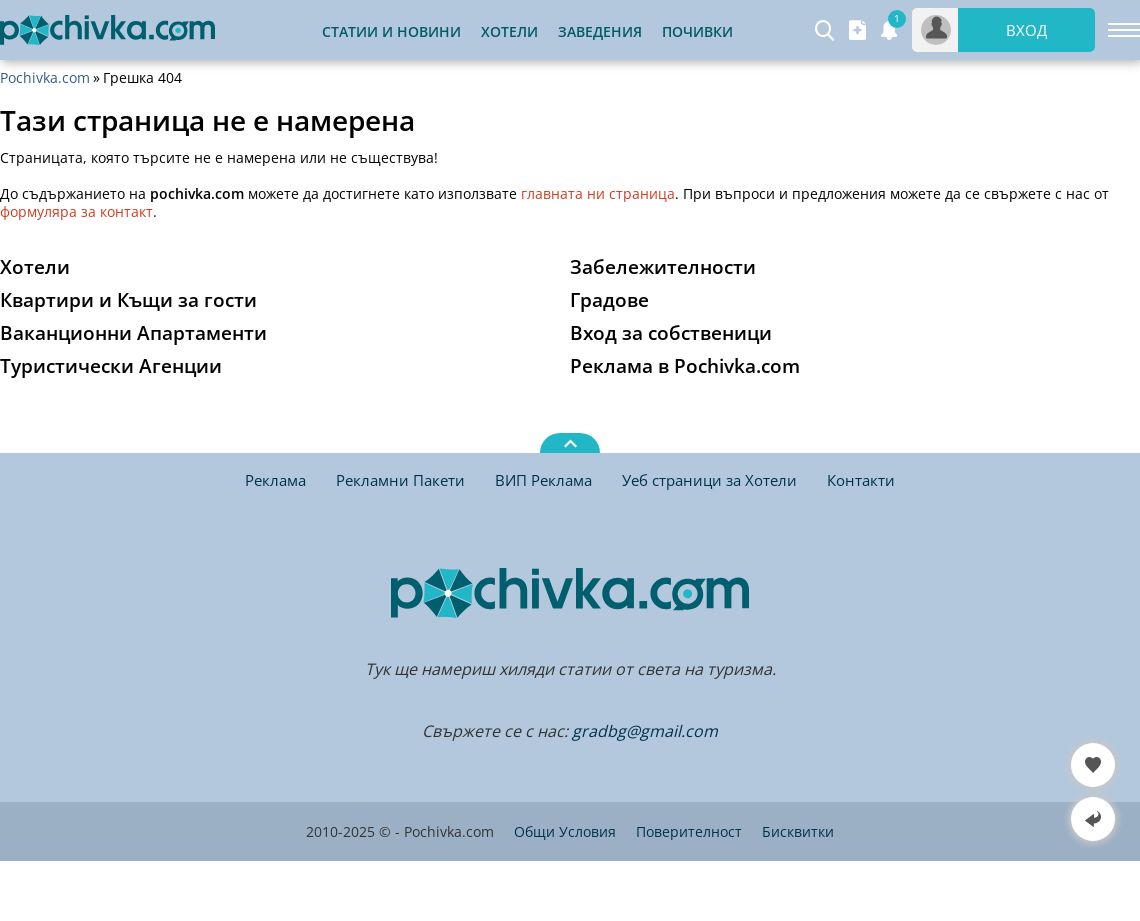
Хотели (509, 31)
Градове (609, 300)
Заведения (600, 31)
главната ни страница (598, 193)
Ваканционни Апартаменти (133, 333)
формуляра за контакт (76, 211)
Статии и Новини (391, 31)
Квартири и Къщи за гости (128, 300)
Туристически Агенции (111, 366)
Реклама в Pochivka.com (685, 366)
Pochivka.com (45, 78)
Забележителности (663, 267)
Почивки (697, 31)
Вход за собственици (671, 333)
